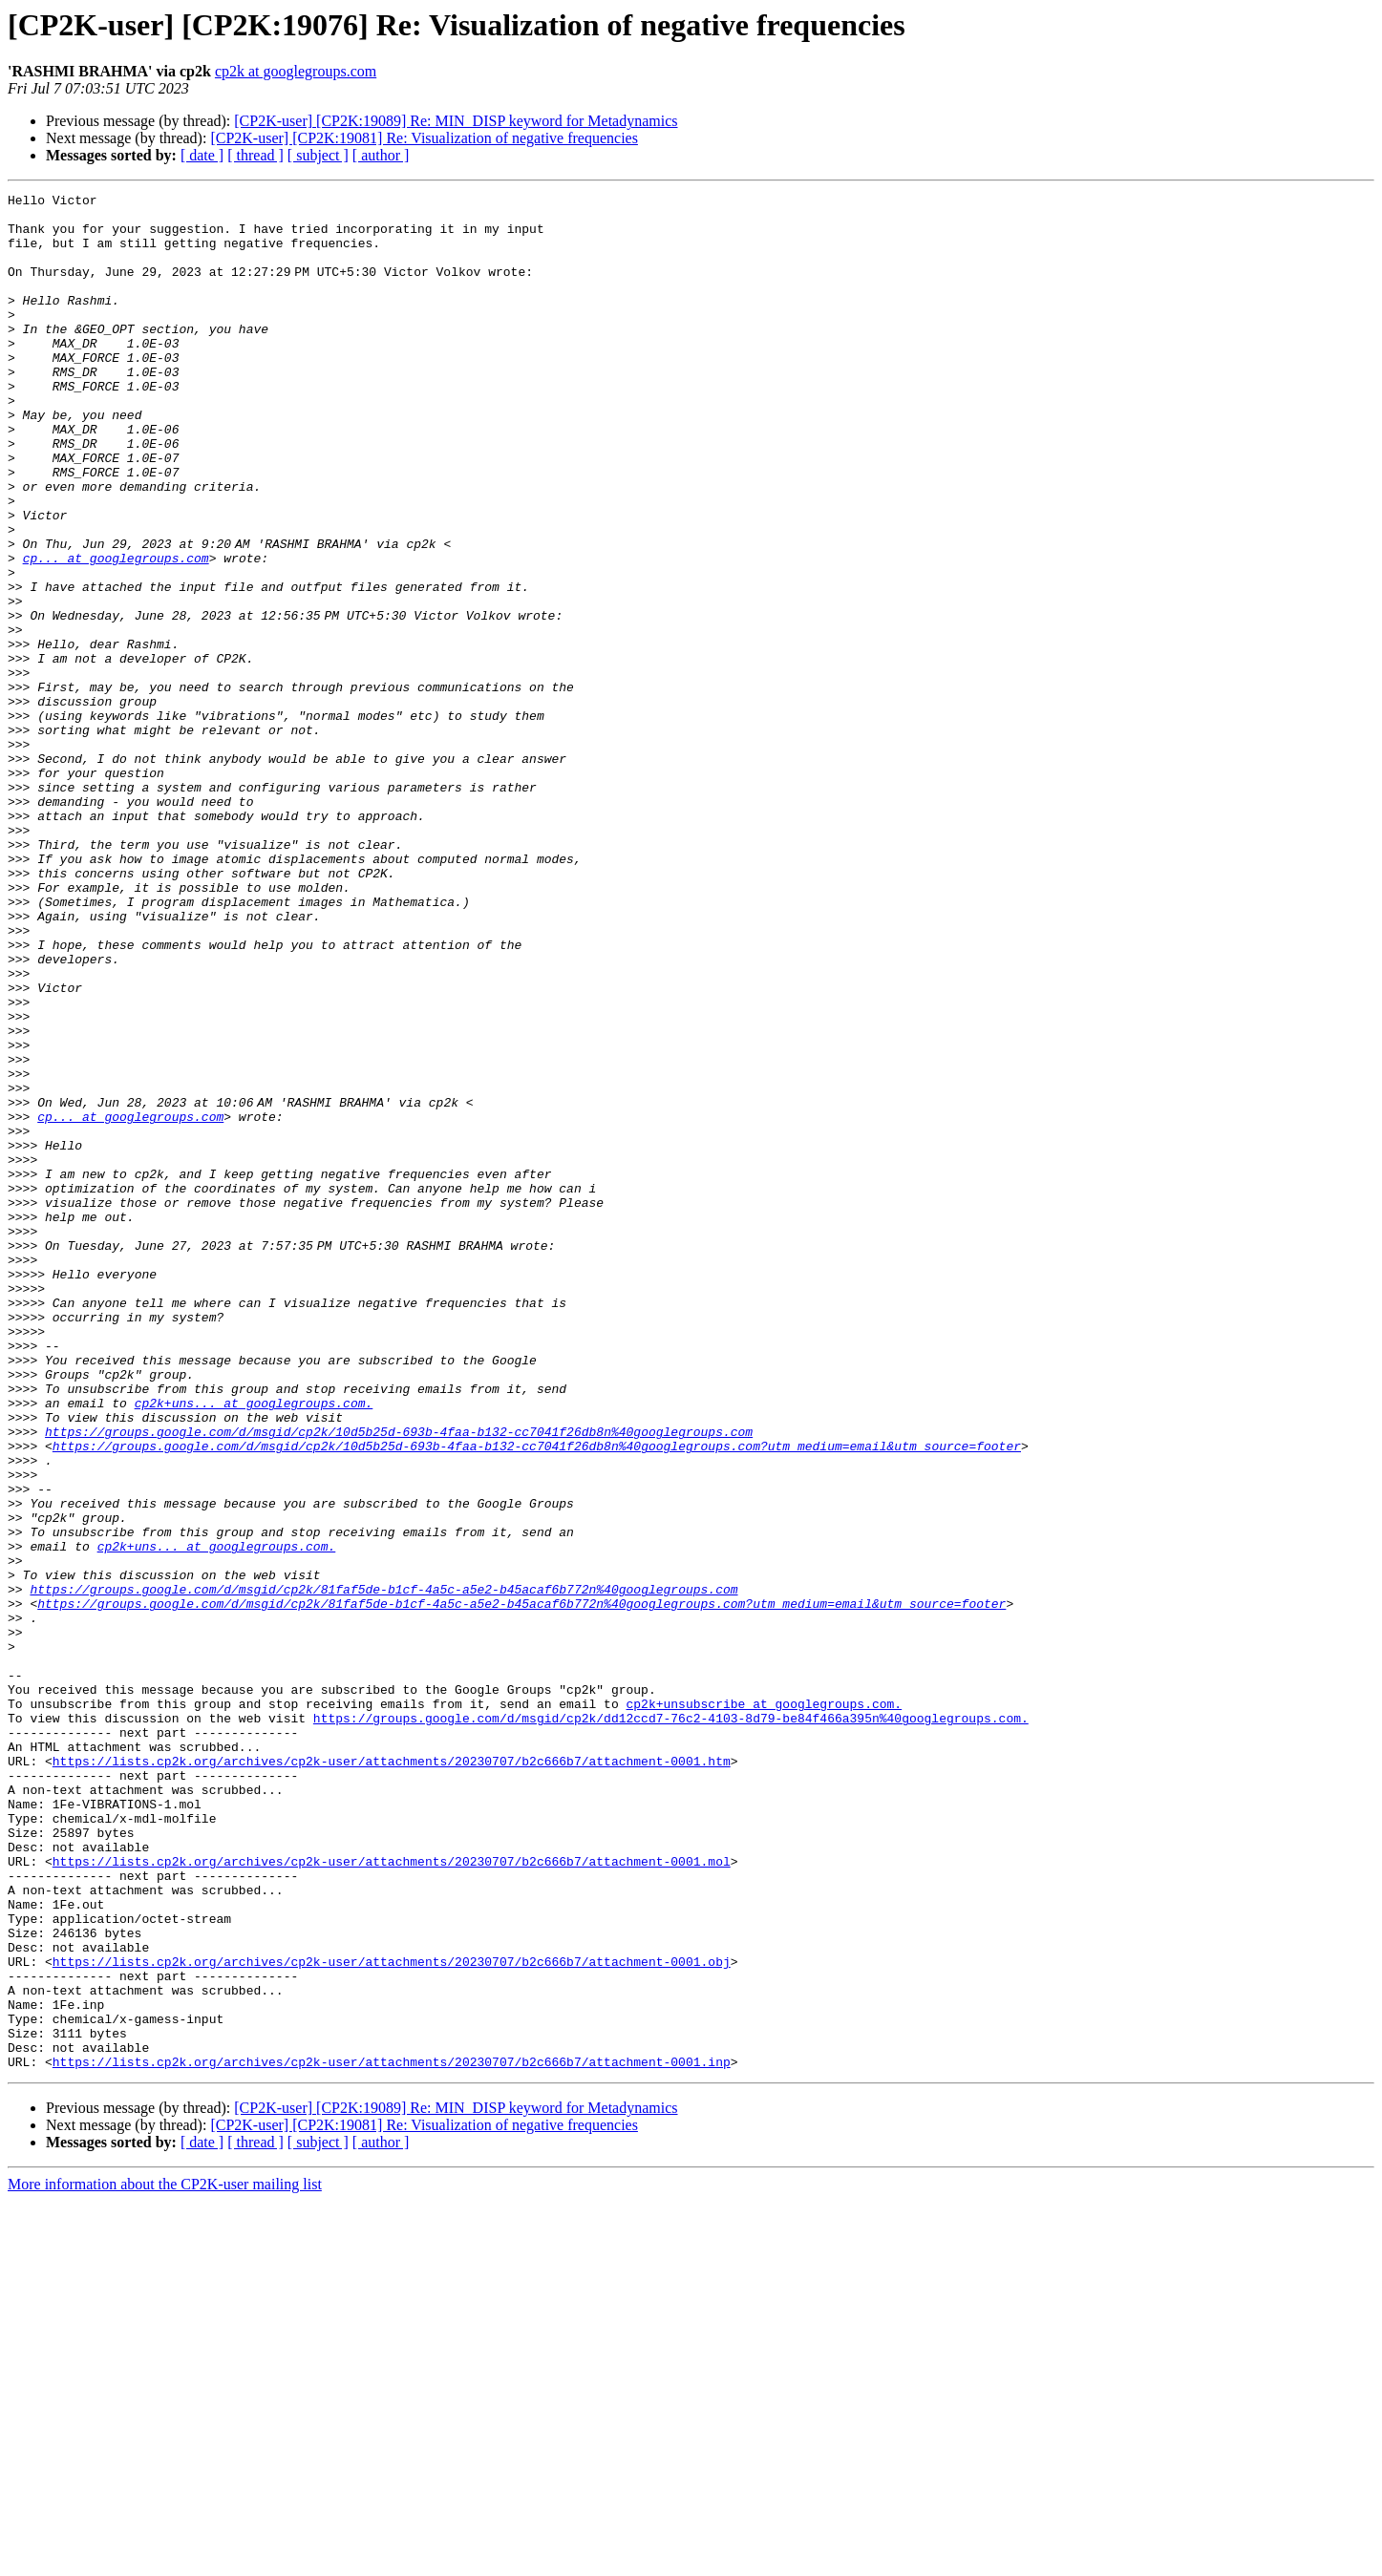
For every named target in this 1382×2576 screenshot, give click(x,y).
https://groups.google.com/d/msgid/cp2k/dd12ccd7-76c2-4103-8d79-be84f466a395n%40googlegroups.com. (671, 2024)
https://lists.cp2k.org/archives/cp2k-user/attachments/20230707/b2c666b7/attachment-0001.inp (392, 2436)
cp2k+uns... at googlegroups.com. (254, 1646)
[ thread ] (255, 155)
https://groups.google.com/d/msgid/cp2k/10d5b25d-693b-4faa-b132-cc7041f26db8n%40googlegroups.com (399, 1680)
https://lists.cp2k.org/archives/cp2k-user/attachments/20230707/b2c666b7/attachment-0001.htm (392, 2075)
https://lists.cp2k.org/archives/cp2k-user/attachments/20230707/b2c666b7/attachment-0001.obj (392, 2316)
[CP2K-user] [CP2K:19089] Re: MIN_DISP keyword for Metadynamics (455, 121)
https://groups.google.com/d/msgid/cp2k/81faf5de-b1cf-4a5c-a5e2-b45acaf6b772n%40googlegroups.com (383, 1869)
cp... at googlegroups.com (116, 632)
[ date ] (202, 155)
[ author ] (381, 155)
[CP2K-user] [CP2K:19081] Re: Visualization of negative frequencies (424, 138)
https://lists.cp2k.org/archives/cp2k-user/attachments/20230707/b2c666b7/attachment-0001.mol (392, 2196)
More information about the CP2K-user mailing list (165, 2559)
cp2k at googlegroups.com (295, 71)
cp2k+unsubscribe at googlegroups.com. (764, 2007)
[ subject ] (318, 155)
